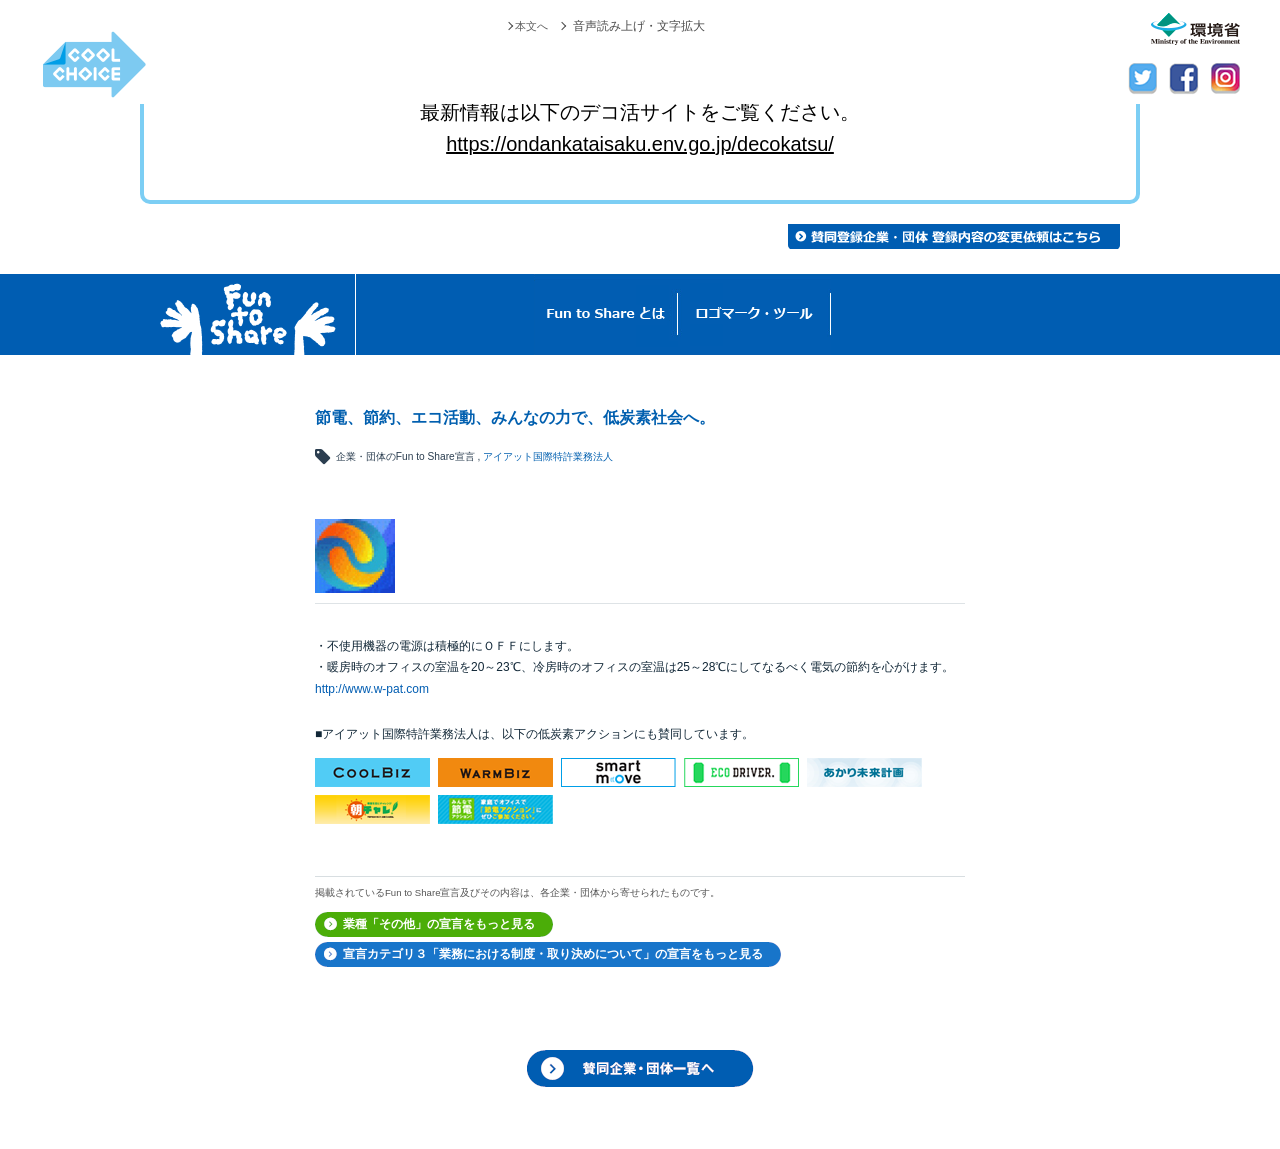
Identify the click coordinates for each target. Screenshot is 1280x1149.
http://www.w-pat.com (372, 689)
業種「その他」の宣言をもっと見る (439, 924)
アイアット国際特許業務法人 (548, 456)
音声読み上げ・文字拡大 (639, 26)
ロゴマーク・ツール (754, 314)
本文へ (530, 26)
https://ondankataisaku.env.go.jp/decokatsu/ (640, 144)
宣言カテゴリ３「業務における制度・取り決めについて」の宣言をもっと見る (553, 954)
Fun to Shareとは (606, 314)
